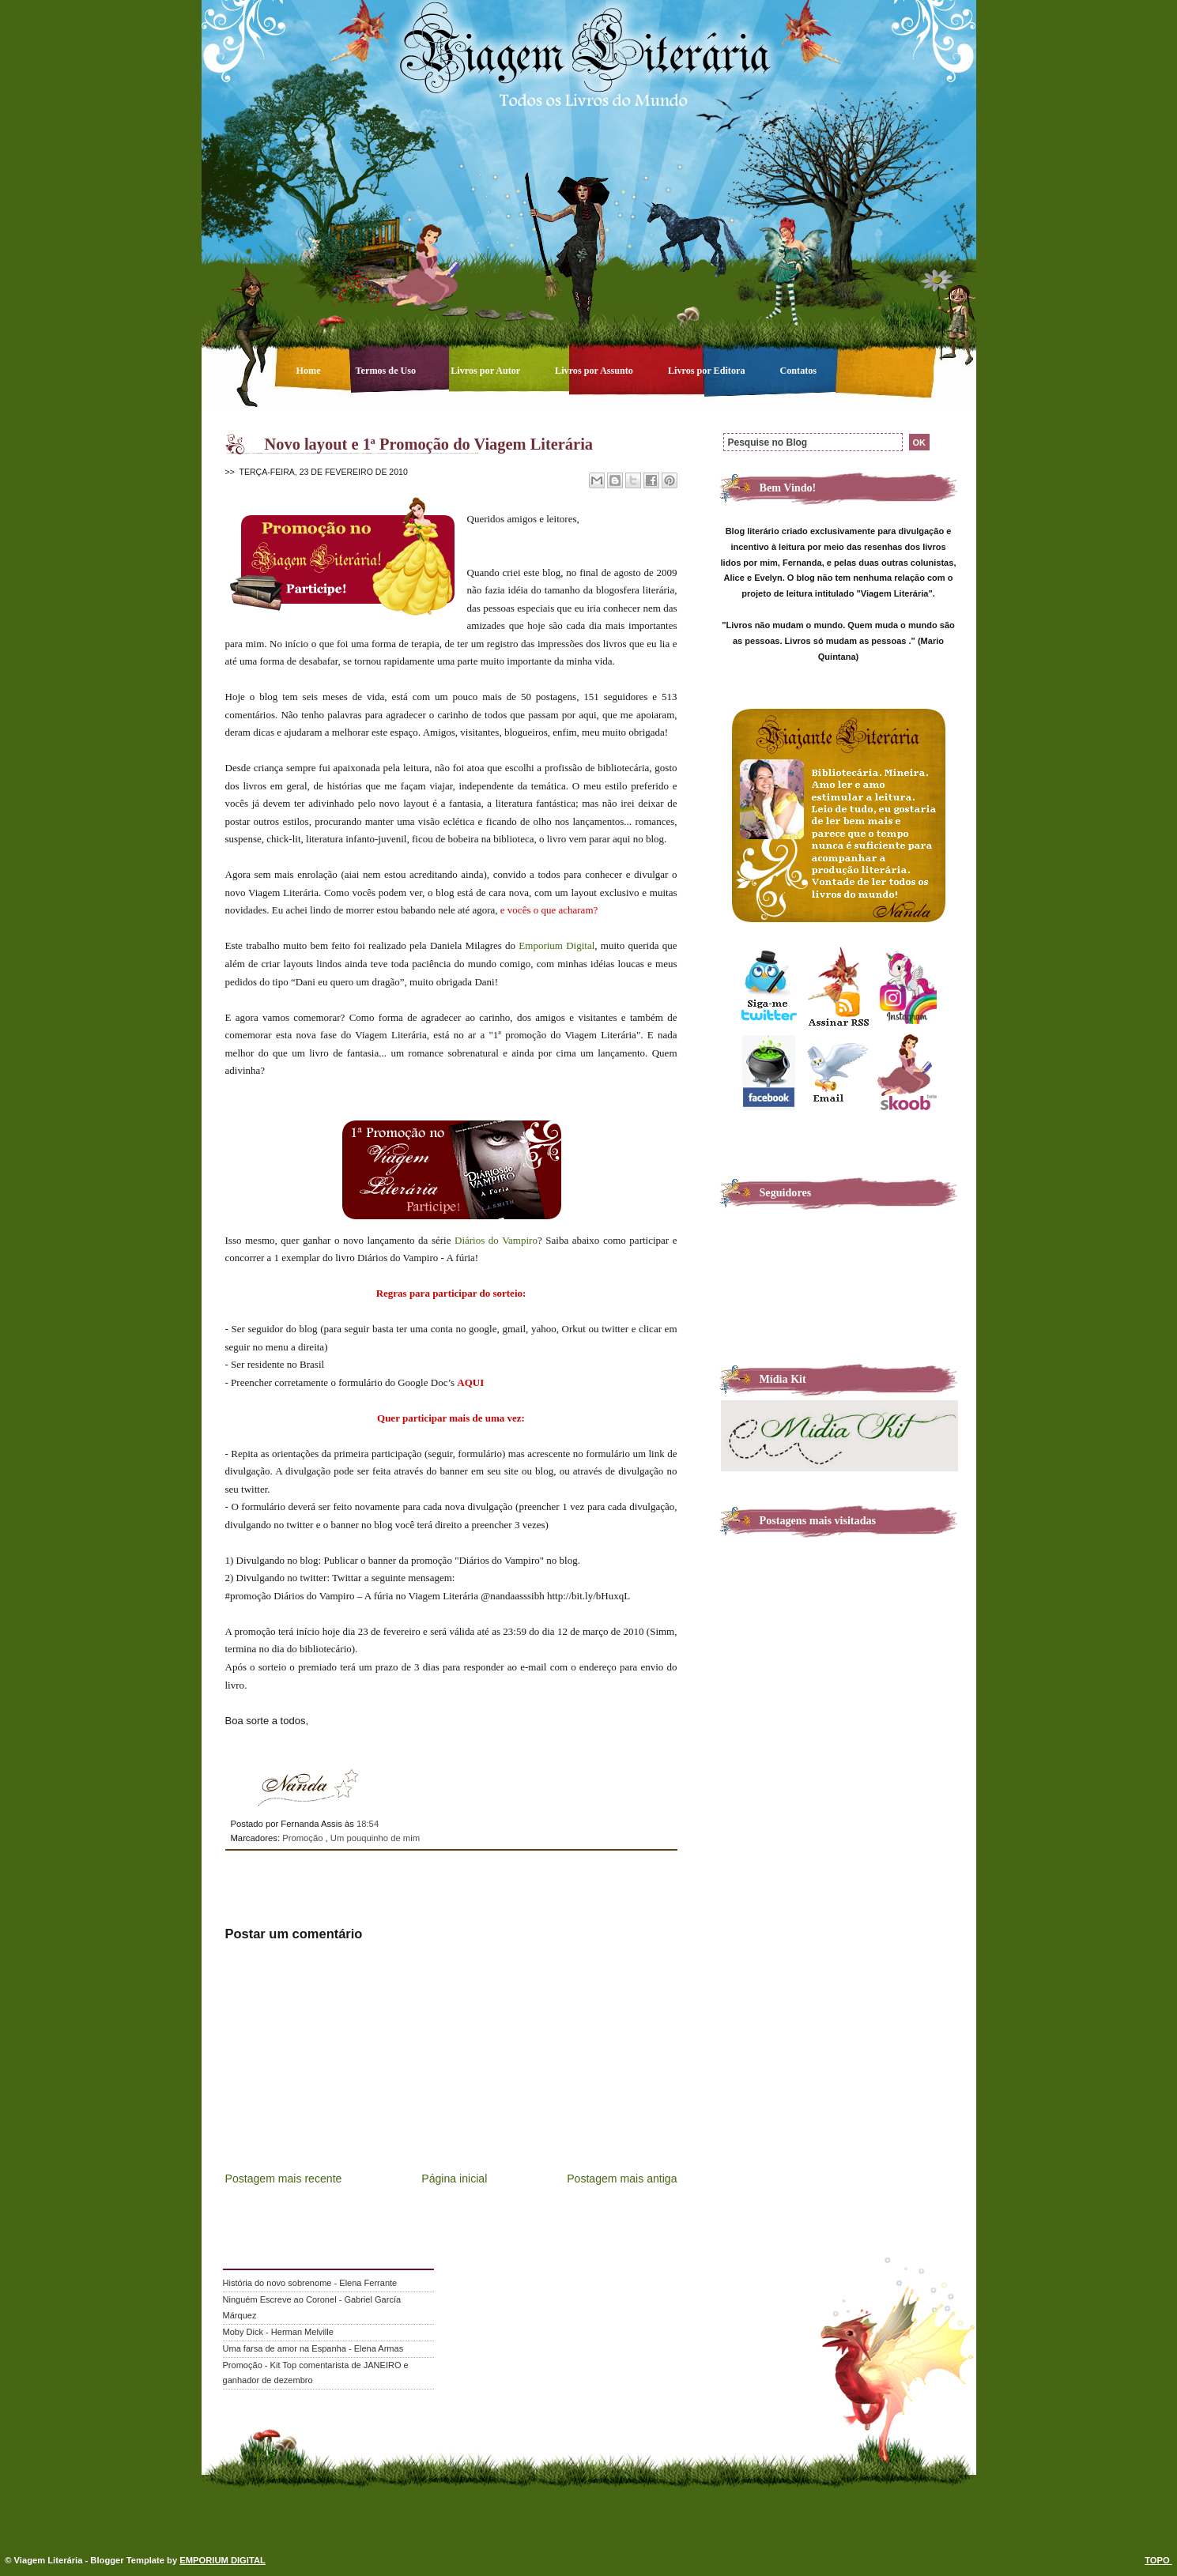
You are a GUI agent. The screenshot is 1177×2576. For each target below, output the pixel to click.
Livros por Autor (486, 370)
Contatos (798, 370)
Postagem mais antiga (622, 2178)
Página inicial (454, 2178)
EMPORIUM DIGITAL (222, 2560)
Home (309, 370)
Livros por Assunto (595, 370)
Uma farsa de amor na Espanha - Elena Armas (313, 2348)
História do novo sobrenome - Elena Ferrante (310, 2283)
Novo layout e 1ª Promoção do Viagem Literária (429, 444)
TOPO (1158, 2560)
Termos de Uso (387, 370)
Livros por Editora (708, 370)
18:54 (367, 1823)
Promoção (303, 1838)
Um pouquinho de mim (375, 1838)
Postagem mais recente (283, 2178)
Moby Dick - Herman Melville (278, 2332)
